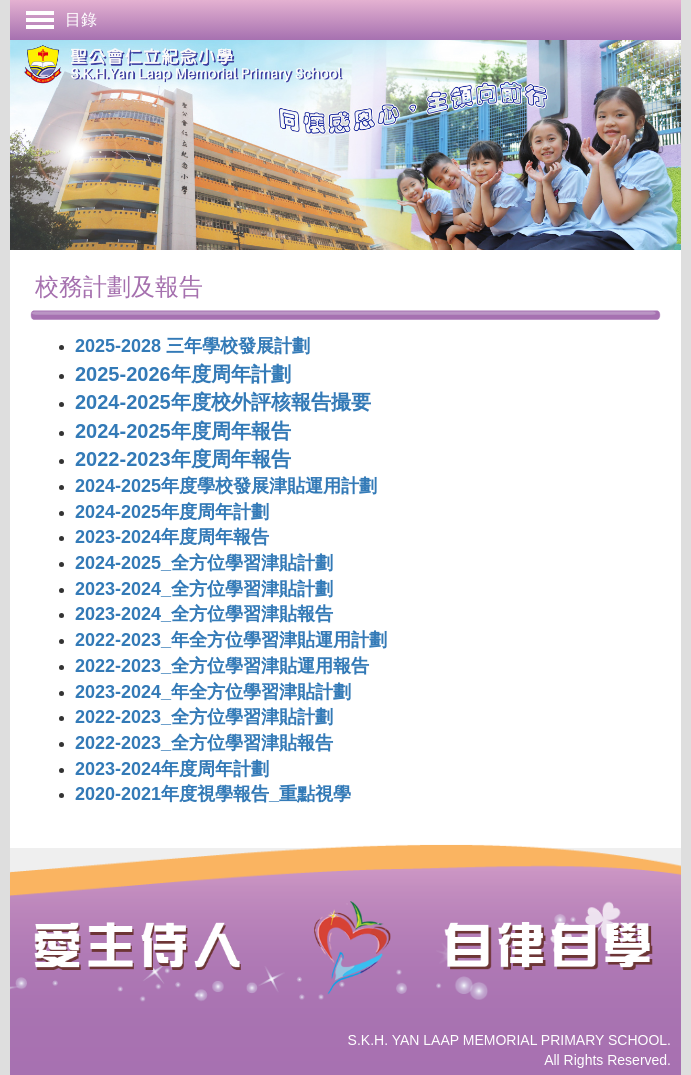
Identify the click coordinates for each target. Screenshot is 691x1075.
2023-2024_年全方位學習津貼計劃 (213, 692)
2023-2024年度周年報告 (172, 537)
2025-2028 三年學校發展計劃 (192, 346)
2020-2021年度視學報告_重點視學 (213, 794)
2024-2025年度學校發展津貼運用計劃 (226, 486)
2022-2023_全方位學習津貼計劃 (204, 717)
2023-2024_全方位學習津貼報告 (204, 614)
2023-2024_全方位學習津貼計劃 (204, 589)
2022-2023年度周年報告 (183, 459)
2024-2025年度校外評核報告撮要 (223, 402)
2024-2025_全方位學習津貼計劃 (204, 563)
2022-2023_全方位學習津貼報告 (204, 743)
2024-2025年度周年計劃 (172, 512)
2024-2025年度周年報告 (183, 431)
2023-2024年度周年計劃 (172, 769)
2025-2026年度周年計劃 (183, 374)
